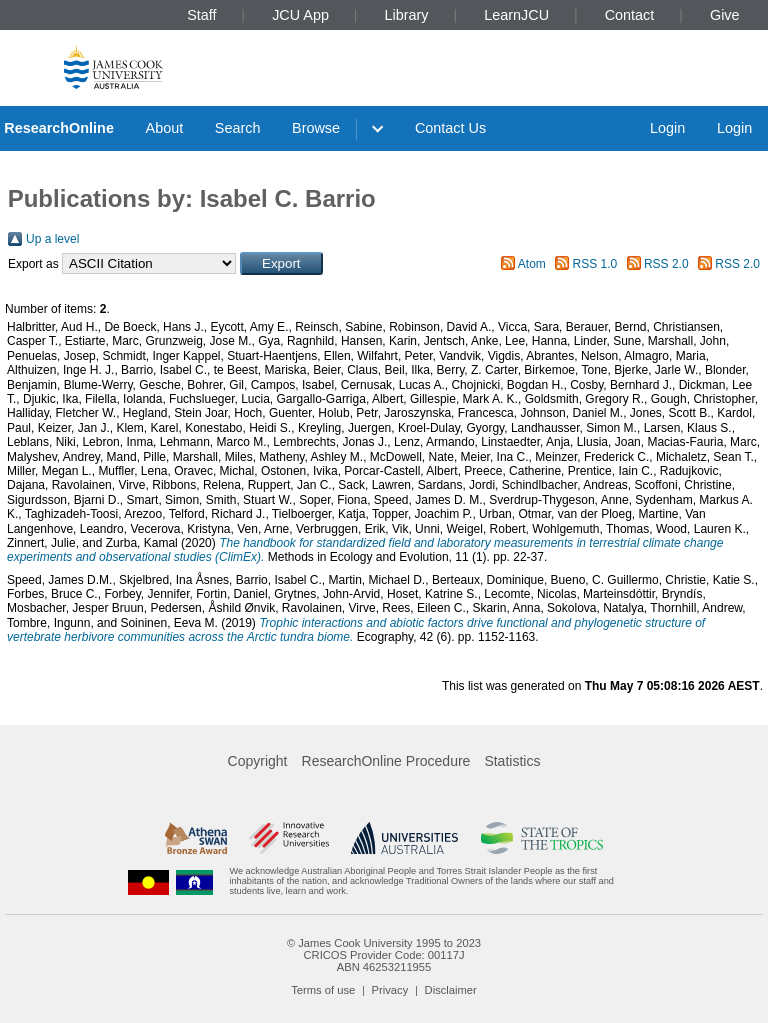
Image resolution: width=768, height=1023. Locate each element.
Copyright (258, 761)
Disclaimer (451, 990)
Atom (532, 264)
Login (667, 128)
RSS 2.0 (666, 264)
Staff (201, 15)
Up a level (52, 239)
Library (407, 15)
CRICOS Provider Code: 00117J (383, 955)
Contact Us (450, 128)
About (165, 128)
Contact (630, 15)
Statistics (512, 761)
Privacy (390, 990)
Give (725, 15)
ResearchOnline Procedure (386, 761)
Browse (316, 128)
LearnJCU (516, 15)
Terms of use (323, 990)
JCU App (300, 15)
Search (238, 128)
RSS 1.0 (595, 264)
